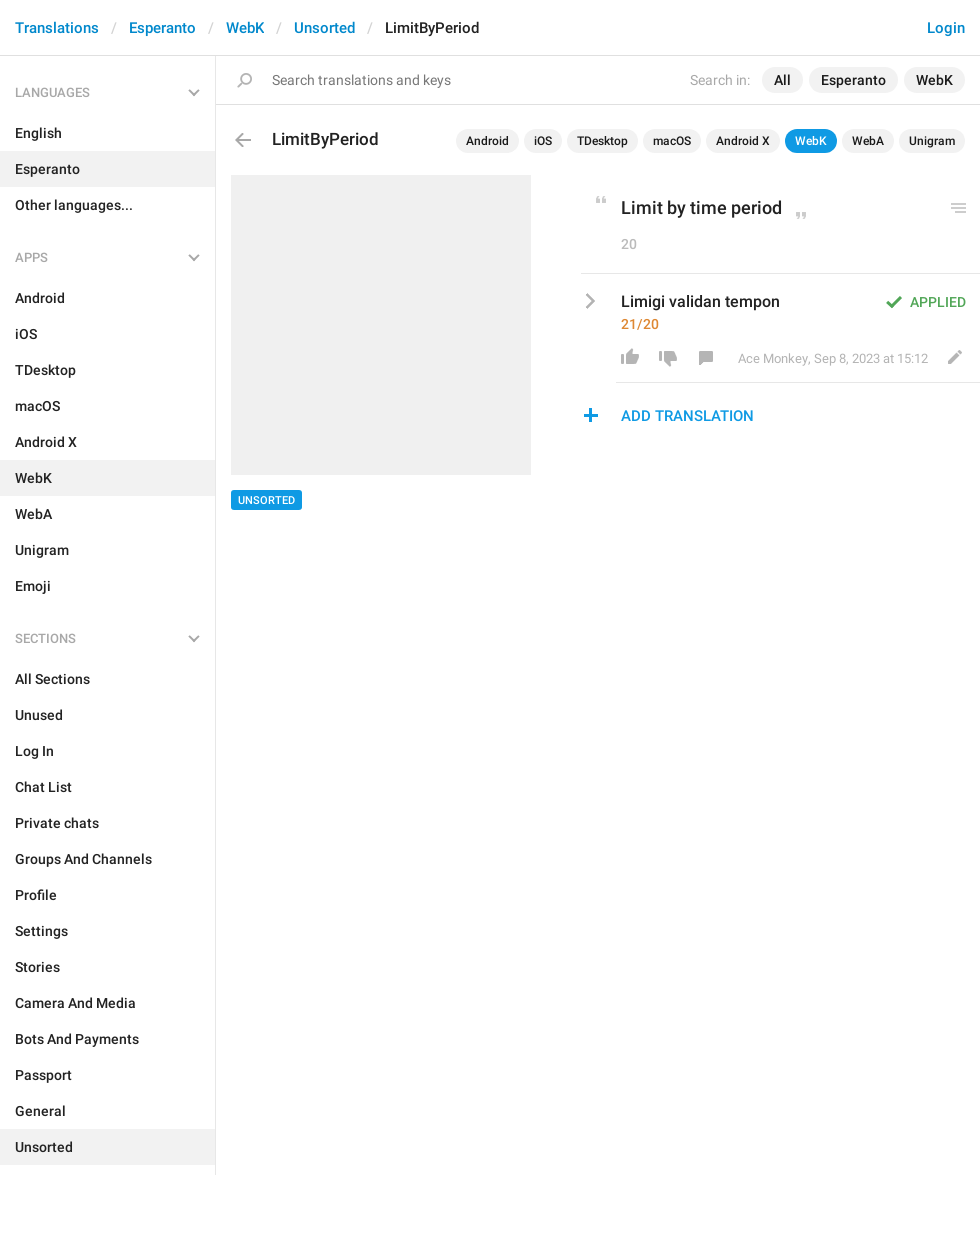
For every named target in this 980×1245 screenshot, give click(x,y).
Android (487, 141)
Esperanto (162, 28)
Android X (743, 141)
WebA (868, 141)
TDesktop (602, 141)
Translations (57, 28)
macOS (672, 141)
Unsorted (324, 28)
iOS (543, 141)
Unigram (932, 141)
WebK (245, 28)
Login (946, 28)
